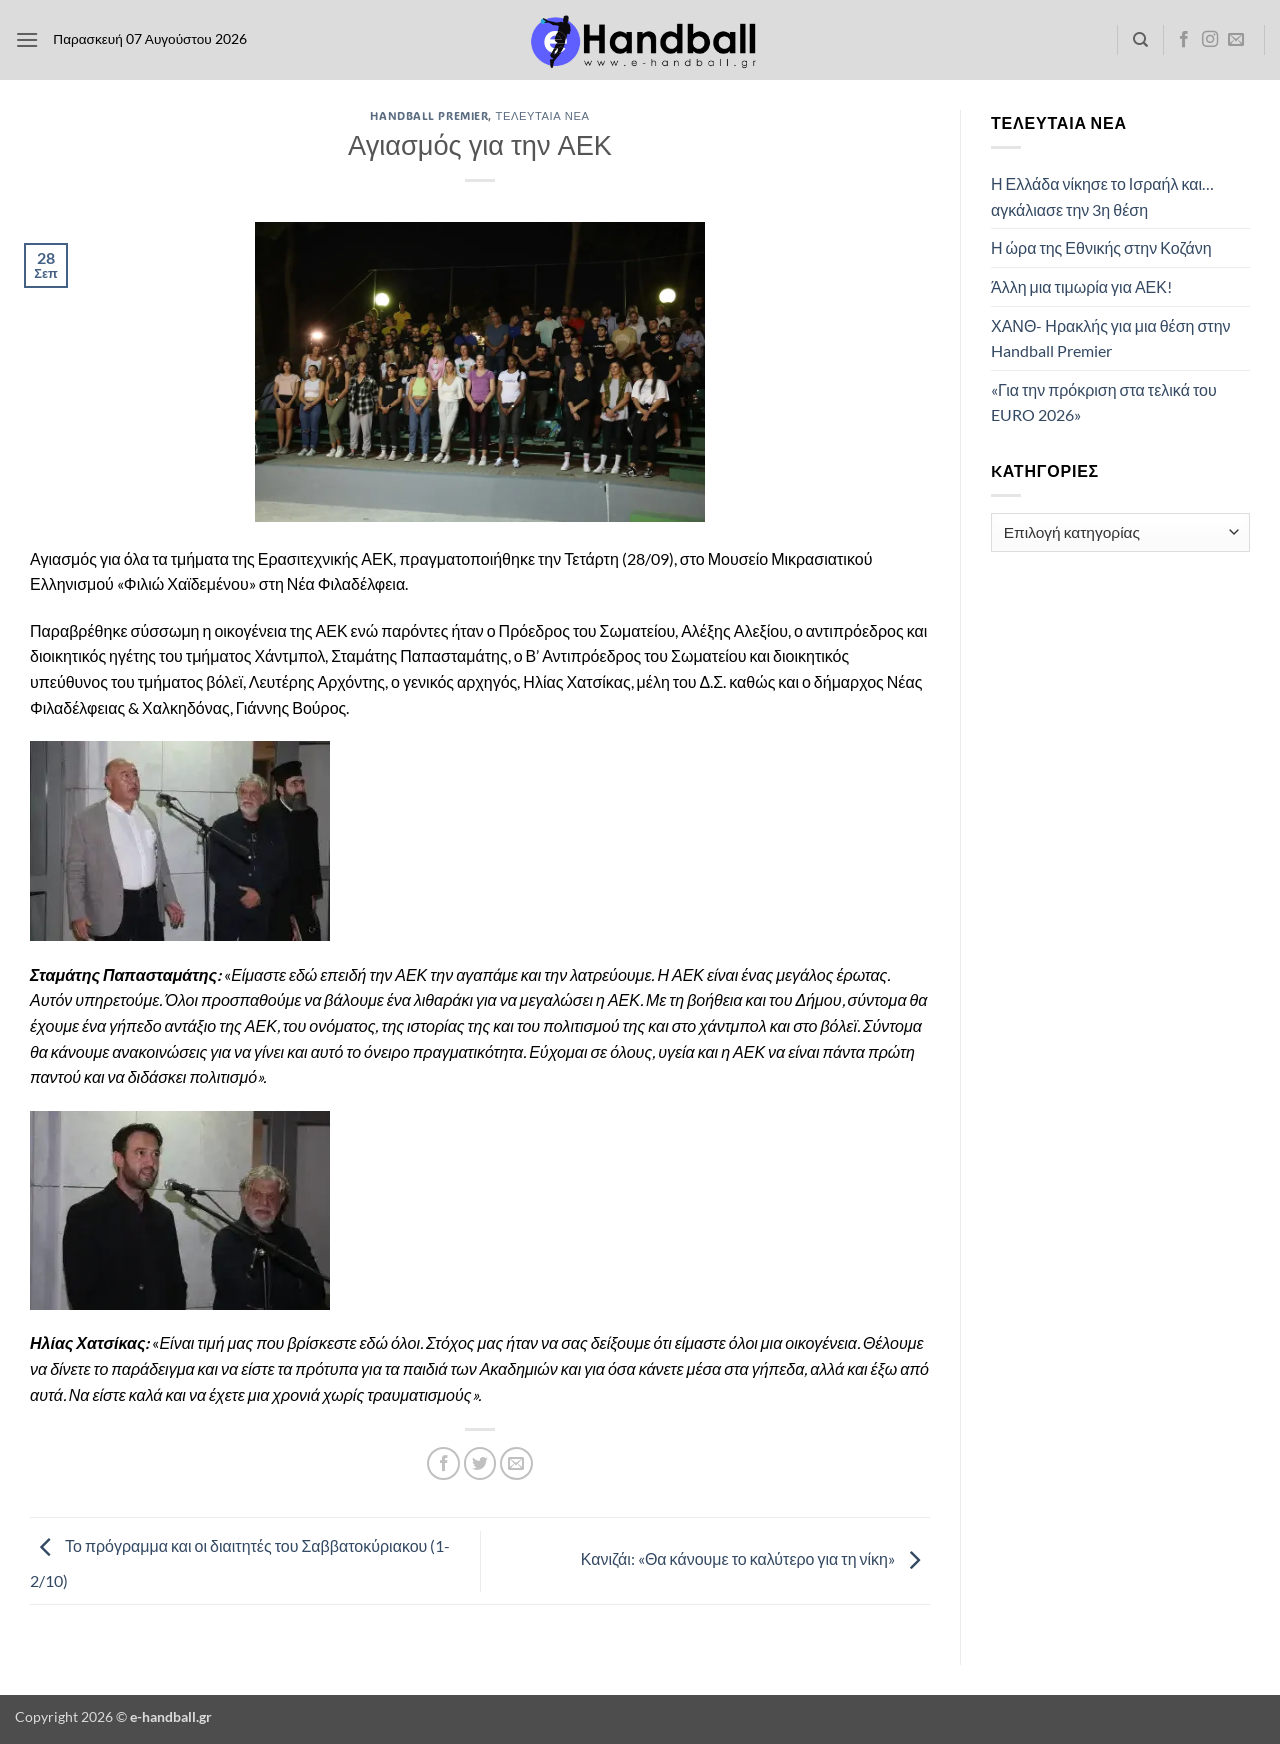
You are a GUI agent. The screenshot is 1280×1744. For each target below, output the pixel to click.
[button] (27, 39)
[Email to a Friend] (516, 1463)
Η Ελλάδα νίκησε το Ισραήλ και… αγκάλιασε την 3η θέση (1102, 196)
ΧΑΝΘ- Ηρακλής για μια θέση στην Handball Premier (1111, 338)
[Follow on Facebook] (1184, 40)
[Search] (1140, 40)
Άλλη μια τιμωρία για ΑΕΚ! (1081, 286)
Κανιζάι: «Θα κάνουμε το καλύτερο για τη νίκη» (755, 1558)
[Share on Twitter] (480, 1463)
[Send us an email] (1236, 40)
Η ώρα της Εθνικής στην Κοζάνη (1101, 247)
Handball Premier (429, 115)
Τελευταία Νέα (543, 115)
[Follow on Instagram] (1210, 40)
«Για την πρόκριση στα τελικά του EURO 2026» (1104, 402)
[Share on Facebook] (443, 1463)
